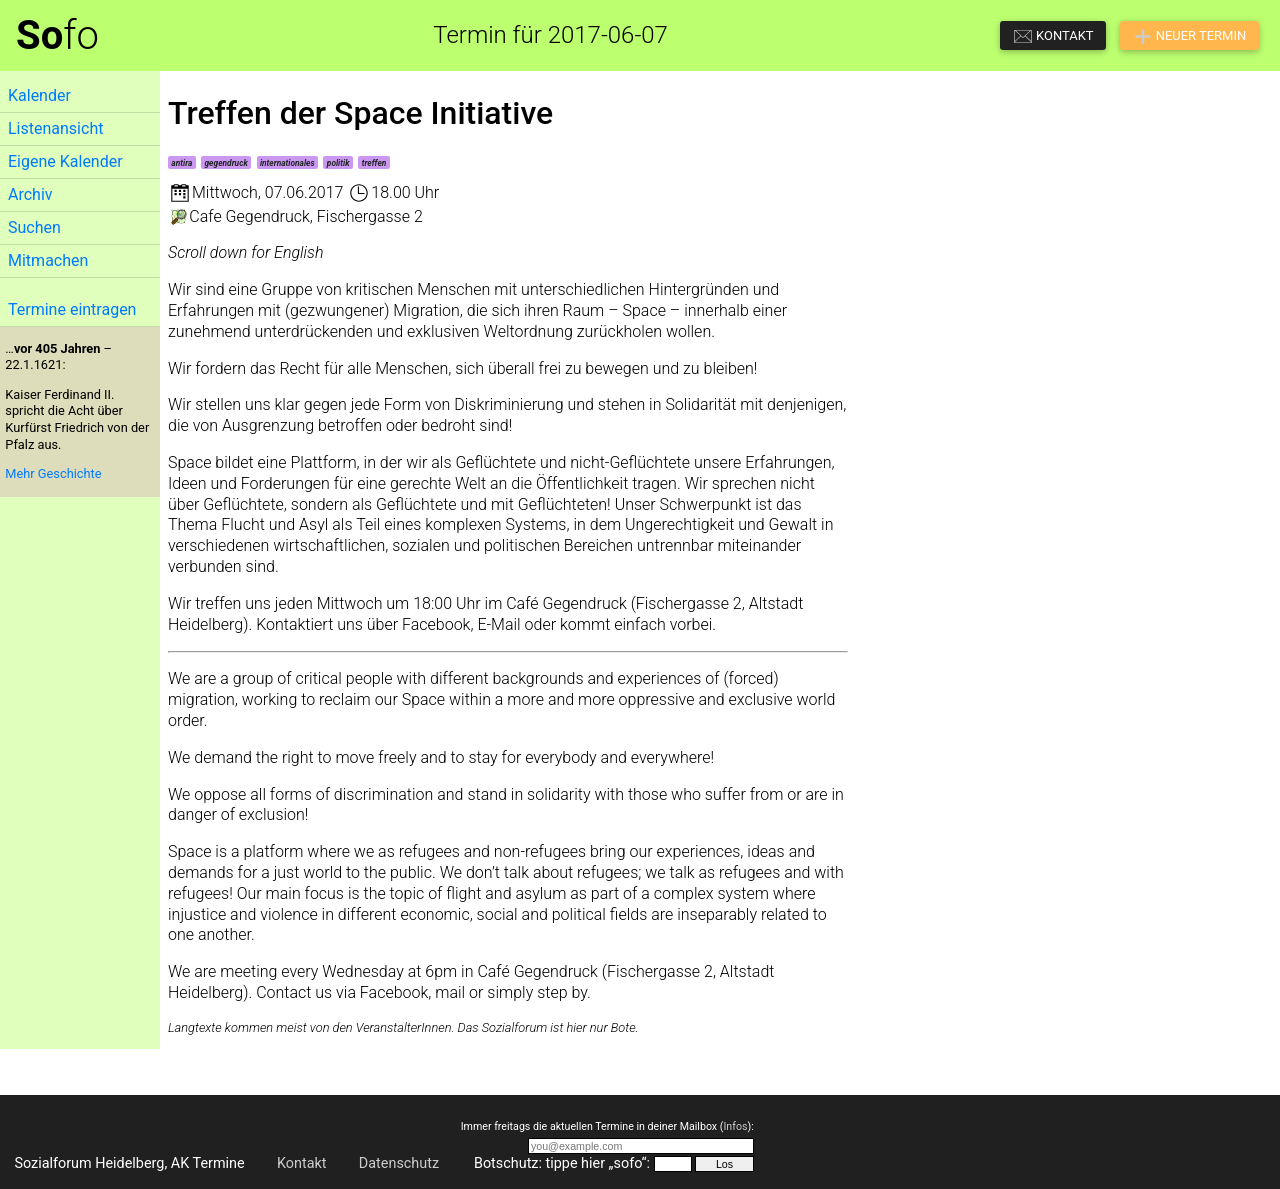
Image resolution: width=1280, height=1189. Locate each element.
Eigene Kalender (65, 161)
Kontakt (302, 1163)
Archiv (30, 194)
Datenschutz (399, 1163)
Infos (735, 1126)
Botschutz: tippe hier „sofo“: (562, 1163)
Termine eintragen (72, 309)
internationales (287, 163)
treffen (374, 163)
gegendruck (225, 163)
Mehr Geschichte (53, 473)
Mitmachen (48, 260)
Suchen (34, 227)
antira (181, 163)
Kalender (39, 95)
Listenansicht (55, 128)
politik (338, 163)
